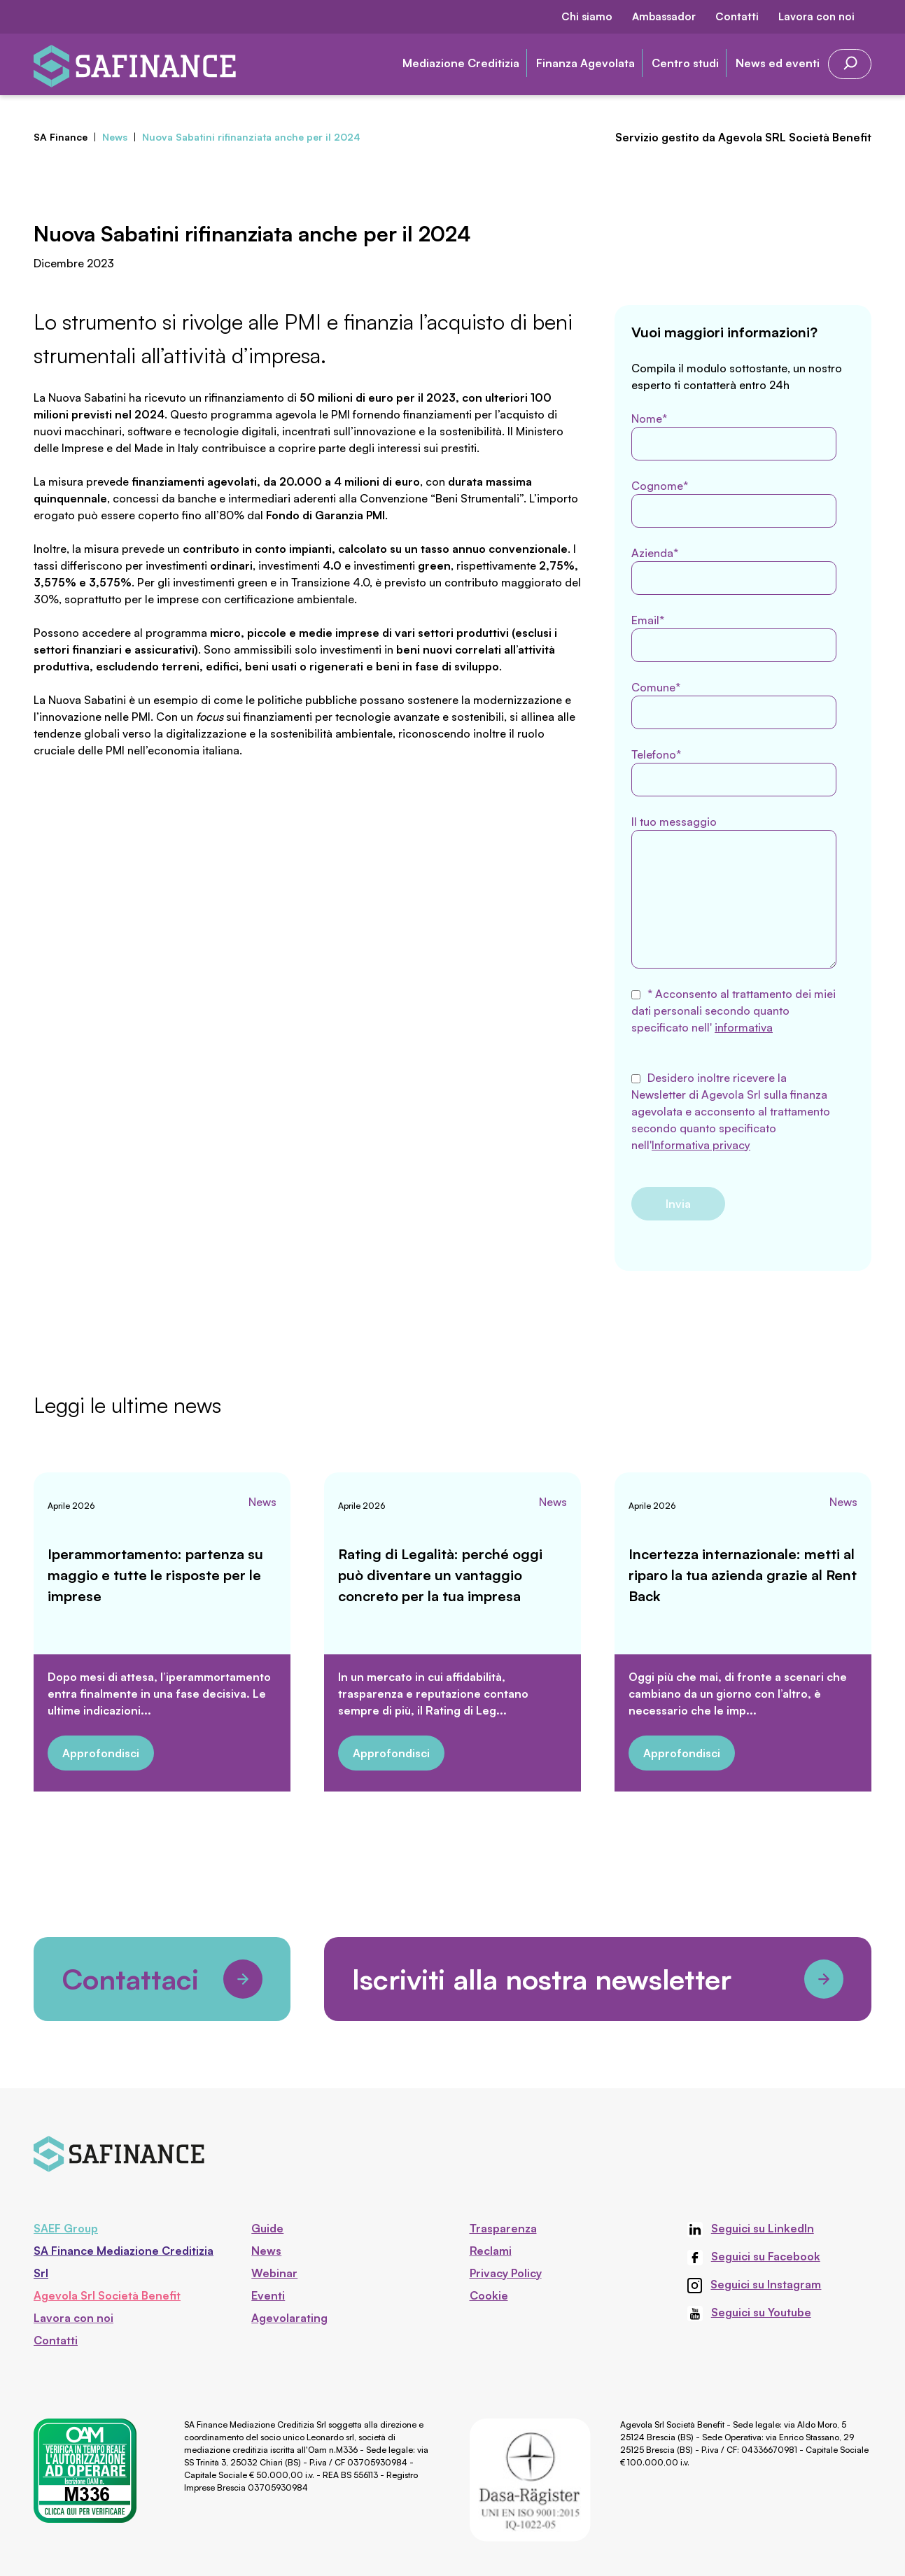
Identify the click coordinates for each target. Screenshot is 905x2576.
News (262, 1502)
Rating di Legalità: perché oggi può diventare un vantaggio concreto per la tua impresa (440, 1575)
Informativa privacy (701, 1145)
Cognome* (733, 503)
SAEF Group (66, 2228)
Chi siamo (586, 16)
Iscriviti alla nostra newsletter (597, 1979)
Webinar (274, 2273)
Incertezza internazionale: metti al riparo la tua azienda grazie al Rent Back (743, 1575)
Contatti (737, 16)
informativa (744, 1027)
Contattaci (162, 1979)
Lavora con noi (816, 16)
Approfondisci (100, 1753)
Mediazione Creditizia (460, 63)
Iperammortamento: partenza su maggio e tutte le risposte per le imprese (155, 1575)
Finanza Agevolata (585, 63)
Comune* (733, 704)
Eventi (268, 2295)
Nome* (733, 435)
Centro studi (685, 63)
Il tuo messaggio (733, 892)
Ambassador (664, 16)
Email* (733, 637)
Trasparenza (503, 2228)
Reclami (491, 2251)
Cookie (489, 2295)
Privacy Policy (506, 2273)
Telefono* (733, 771)
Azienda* (733, 570)
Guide (267, 2228)
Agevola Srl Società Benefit (107, 2295)
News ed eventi (778, 63)
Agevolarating (289, 2318)
